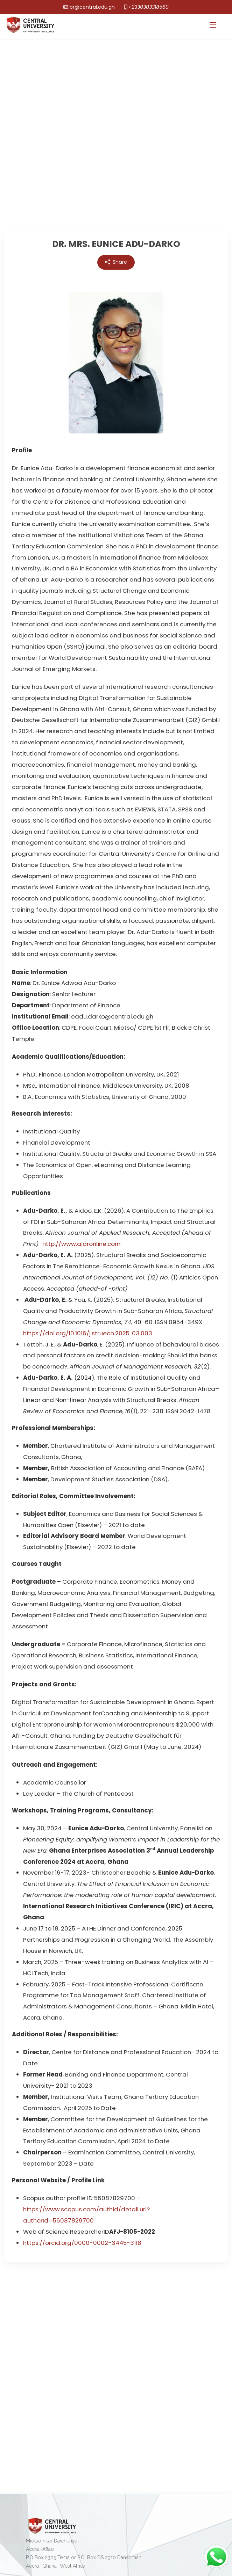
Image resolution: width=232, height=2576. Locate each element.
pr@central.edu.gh (92, 6)
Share (116, 262)
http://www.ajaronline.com (81, 1244)
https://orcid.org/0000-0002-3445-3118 (82, 2243)
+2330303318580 (148, 6)
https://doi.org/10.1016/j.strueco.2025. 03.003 (87, 1333)
